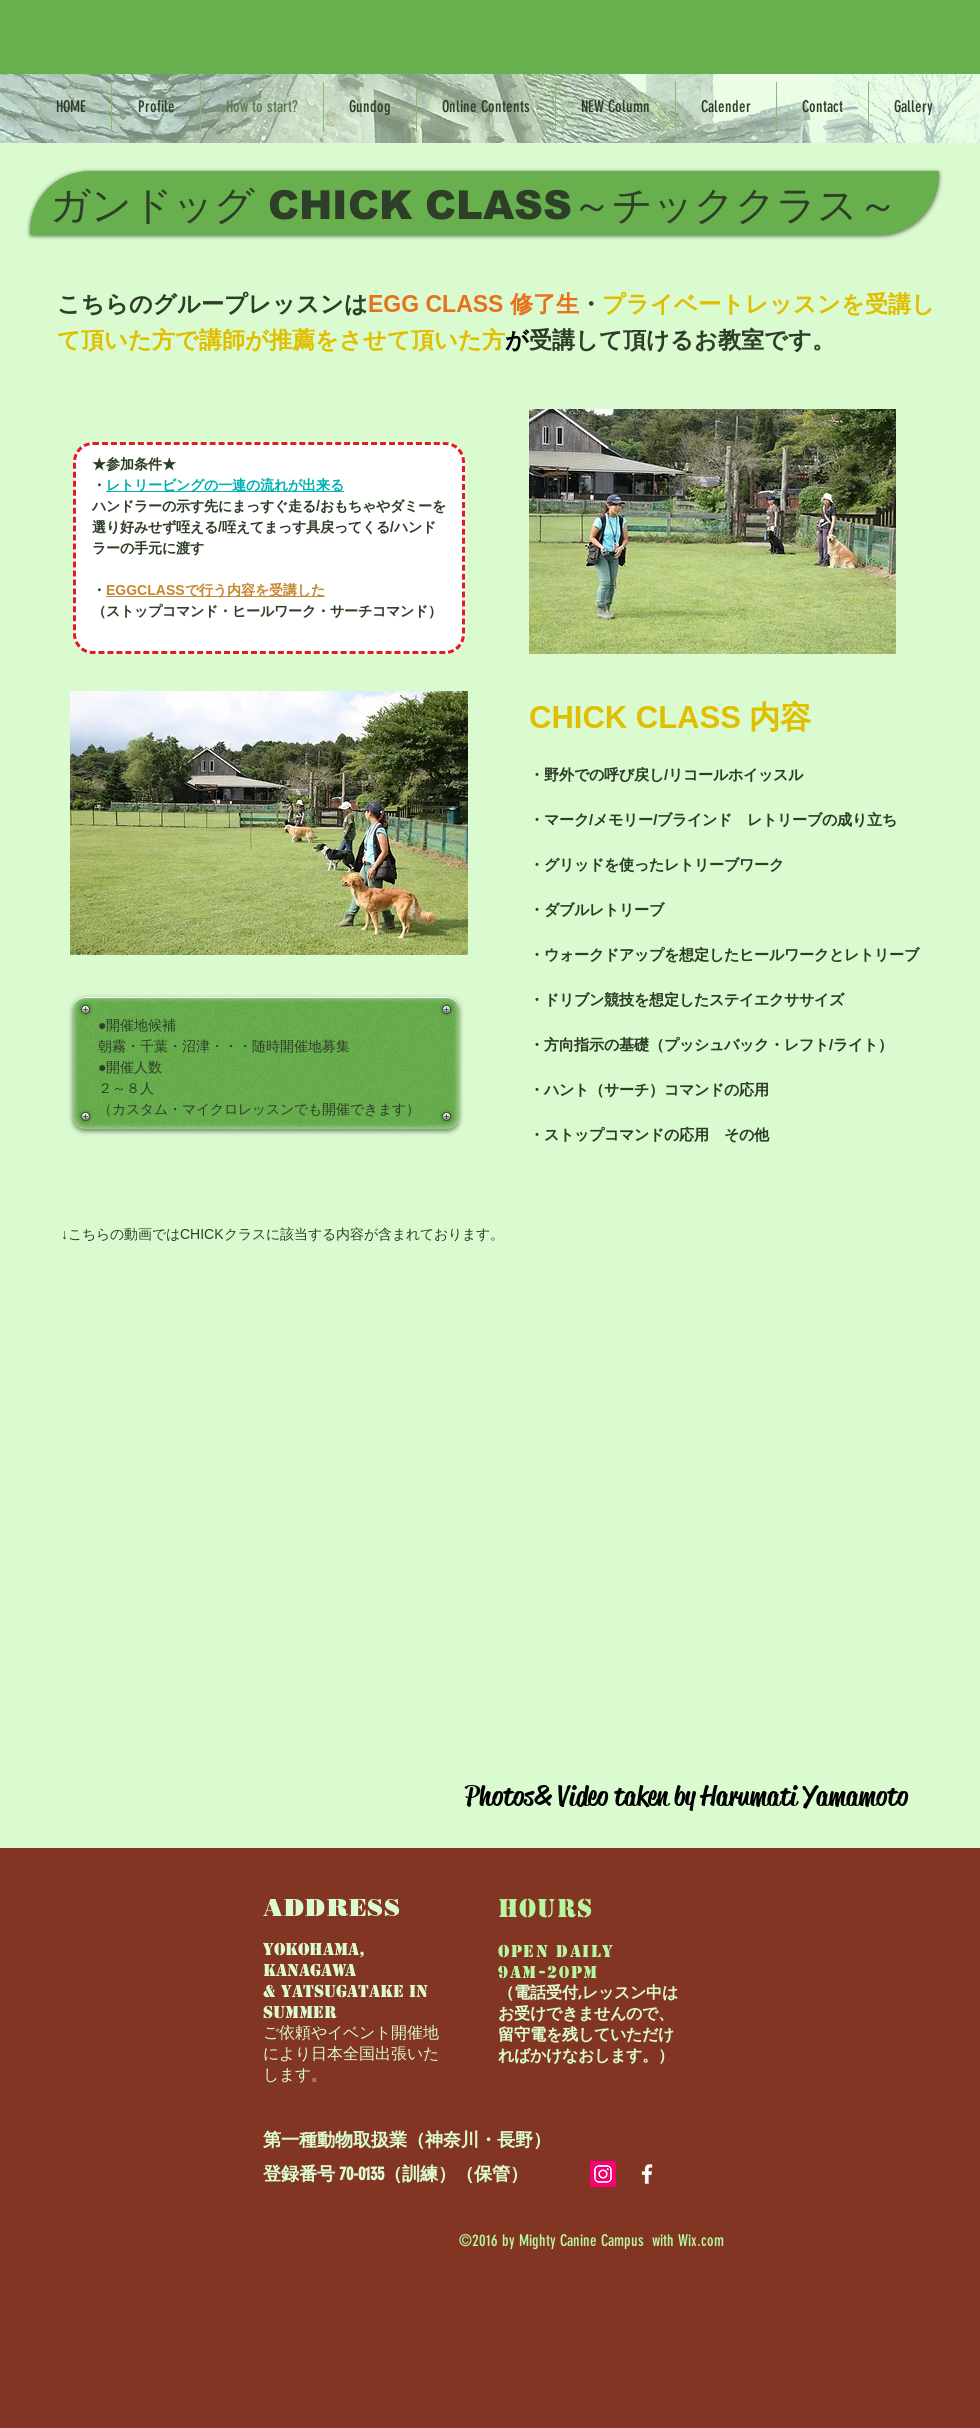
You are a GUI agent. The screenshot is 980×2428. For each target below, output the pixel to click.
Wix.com (701, 2240)
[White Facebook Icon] (647, 2174)
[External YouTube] (489, 1504)
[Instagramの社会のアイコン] (603, 2174)
